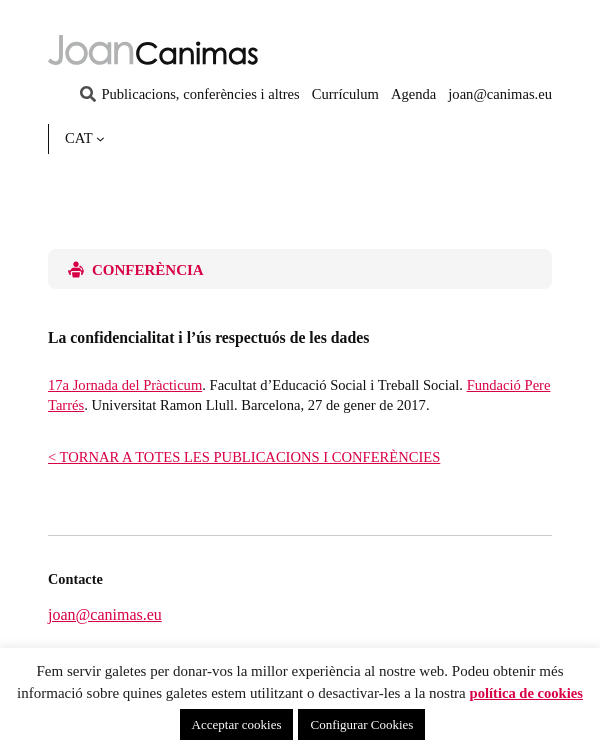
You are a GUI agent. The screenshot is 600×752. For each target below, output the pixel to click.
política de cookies (526, 693)
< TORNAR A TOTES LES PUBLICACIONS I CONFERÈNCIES (244, 457)
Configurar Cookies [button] (361, 724)
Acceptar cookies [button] (237, 724)
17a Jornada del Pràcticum (125, 385)
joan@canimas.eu (105, 614)
